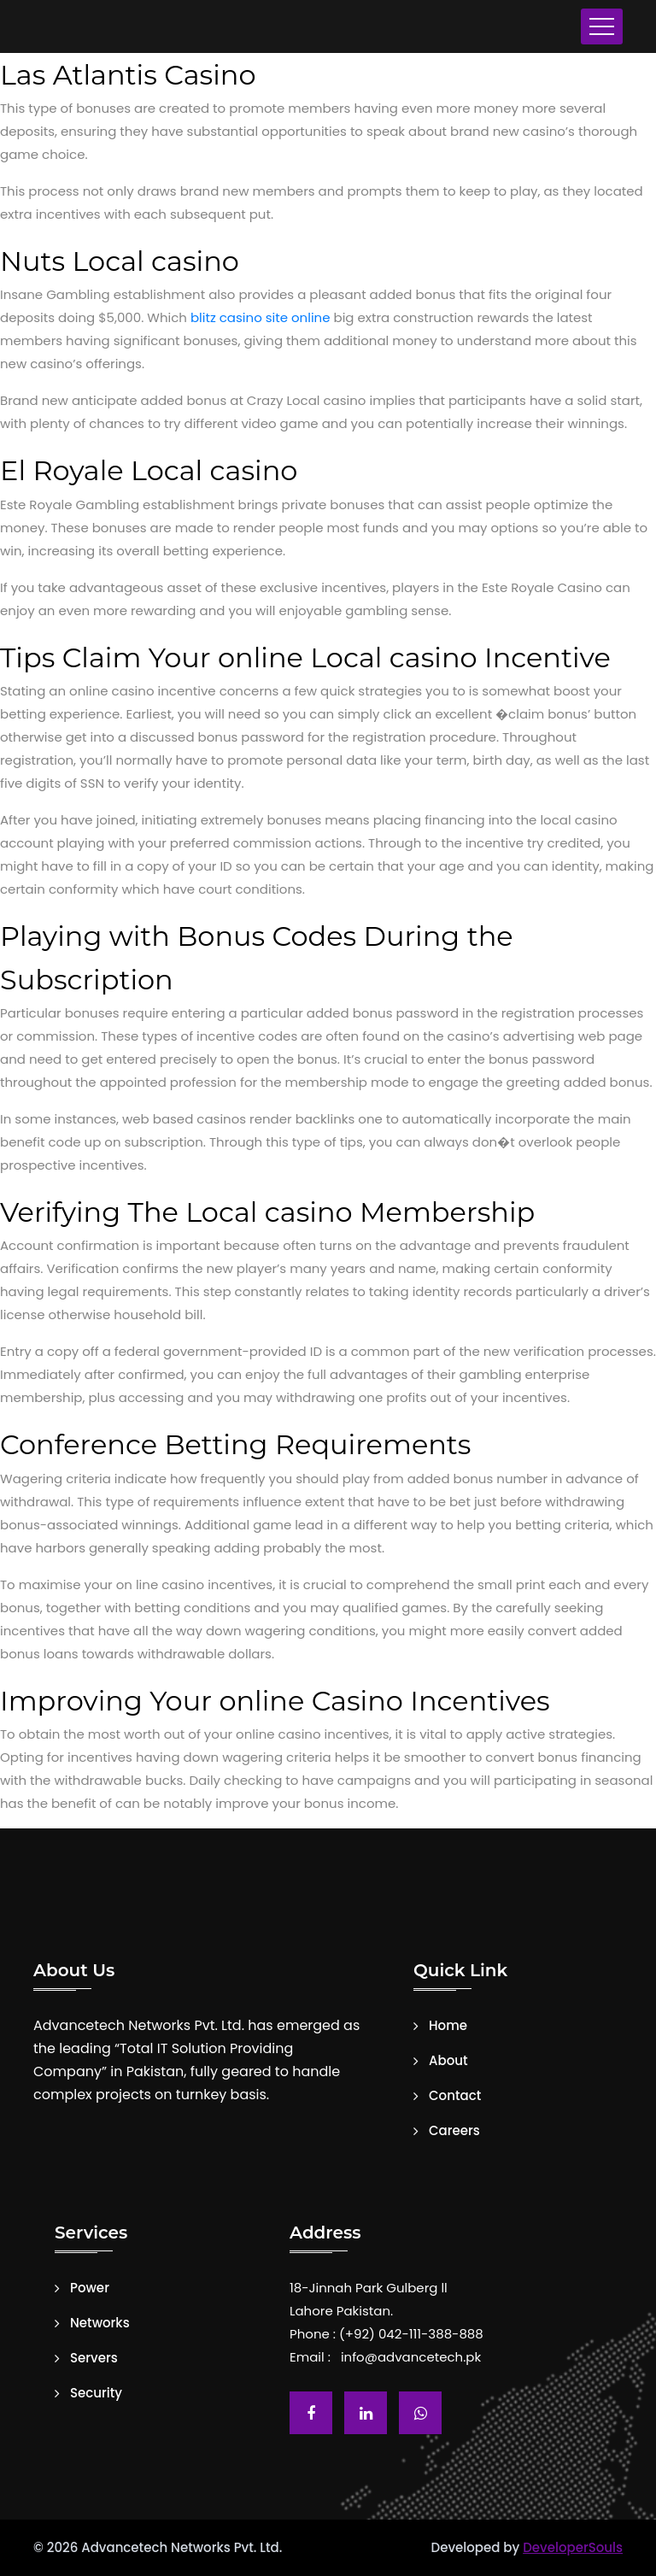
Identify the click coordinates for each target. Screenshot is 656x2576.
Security (96, 2393)
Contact (455, 2095)
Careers (454, 2130)
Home (448, 2025)
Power (89, 2288)
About (448, 2060)
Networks (100, 2323)
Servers (94, 2358)
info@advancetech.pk (411, 2357)
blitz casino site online (260, 317)
